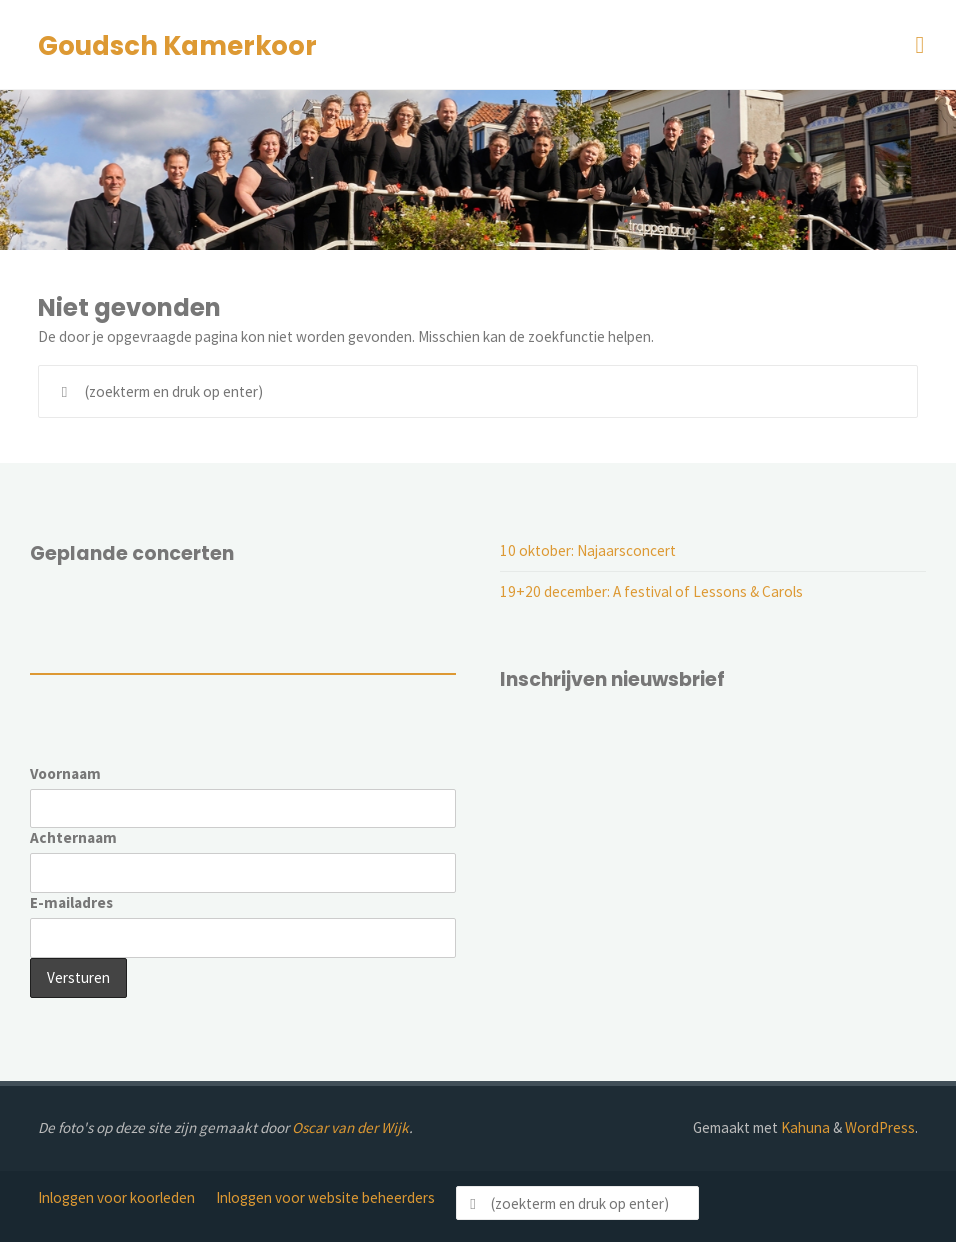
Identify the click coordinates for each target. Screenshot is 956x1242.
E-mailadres (71, 902)
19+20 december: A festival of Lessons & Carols (651, 591)
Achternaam (73, 837)
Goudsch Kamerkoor (177, 46)
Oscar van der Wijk (350, 1127)
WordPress (880, 1127)
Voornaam (65, 773)
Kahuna (804, 1127)
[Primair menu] (920, 45)
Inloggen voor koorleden (116, 1197)
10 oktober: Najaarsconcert (588, 550)
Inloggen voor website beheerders (325, 1197)
